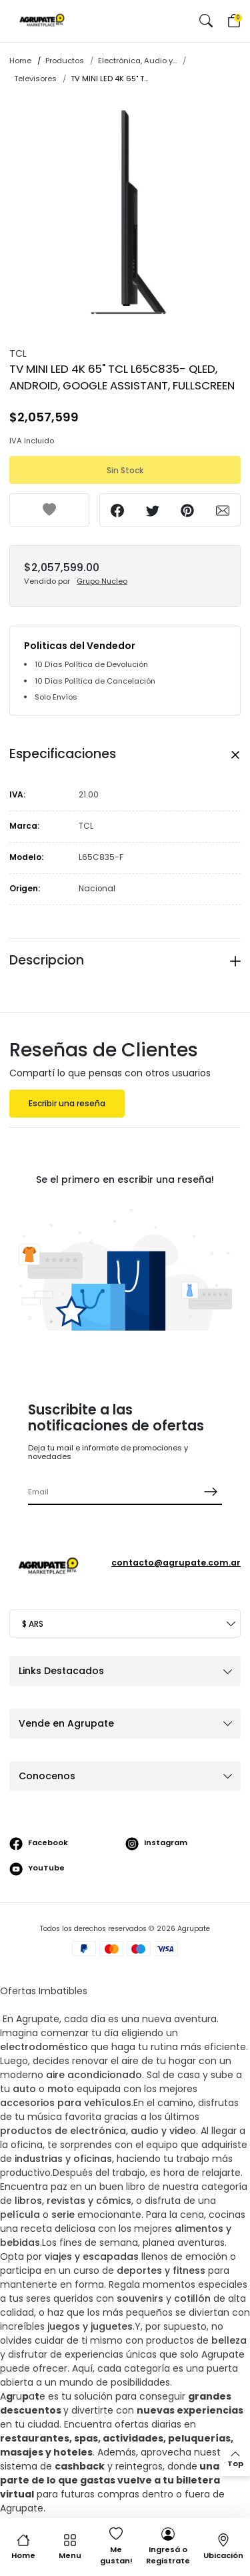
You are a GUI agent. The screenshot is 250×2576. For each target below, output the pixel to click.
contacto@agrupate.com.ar (176, 1562)
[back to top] (235, 2459)
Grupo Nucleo (102, 581)
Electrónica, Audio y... (137, 60)
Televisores (35, 78)
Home (20, 60)
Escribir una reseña (67, 1103)
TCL (18, 353)
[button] (205, 21)
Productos (64, 60)
